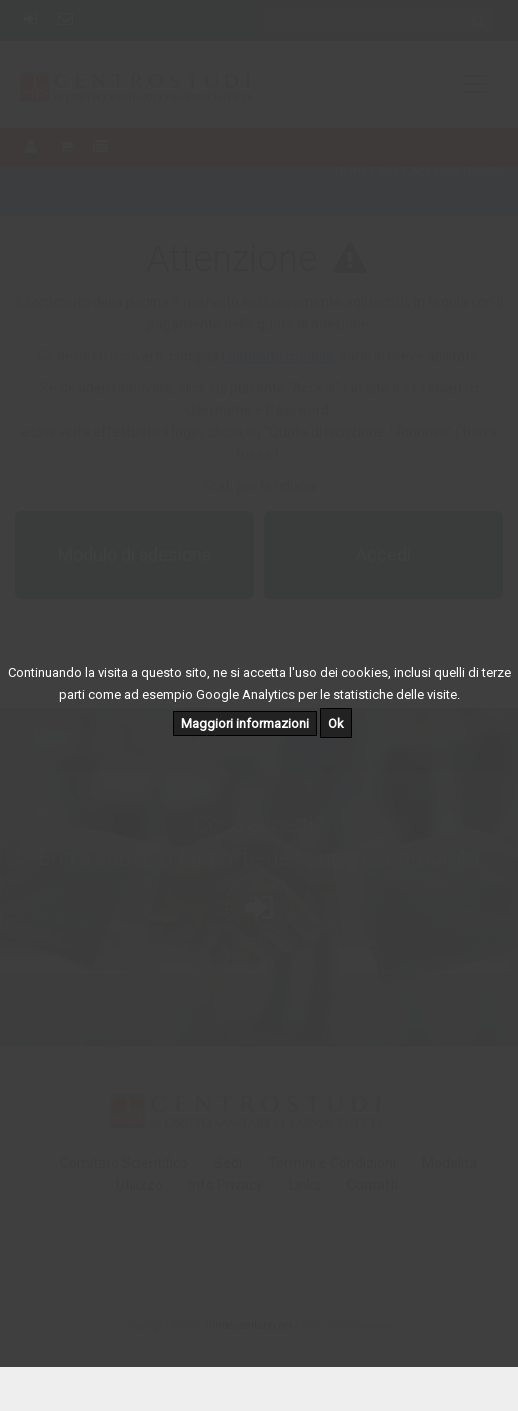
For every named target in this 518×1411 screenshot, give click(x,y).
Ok (336, 723)
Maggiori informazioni (245, 723)
